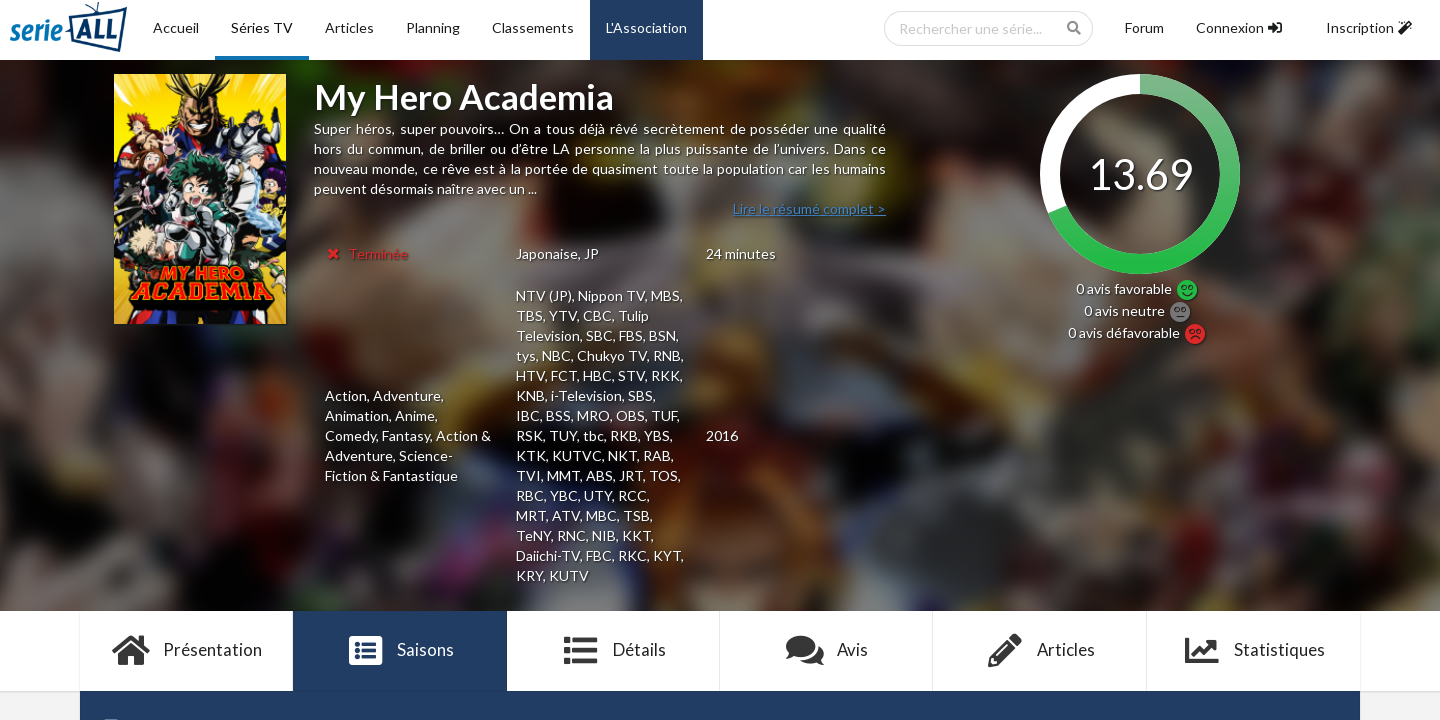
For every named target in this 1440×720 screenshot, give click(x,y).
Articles (349, 27)
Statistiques (1253, 651)
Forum (1144, 27)
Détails (613, 651)
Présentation (186, 651)
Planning (433, 27)
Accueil (176, 27)
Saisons (400, 651)
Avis (826, 651)
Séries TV (262, 27)
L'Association (646, 27)
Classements (533, 27)
